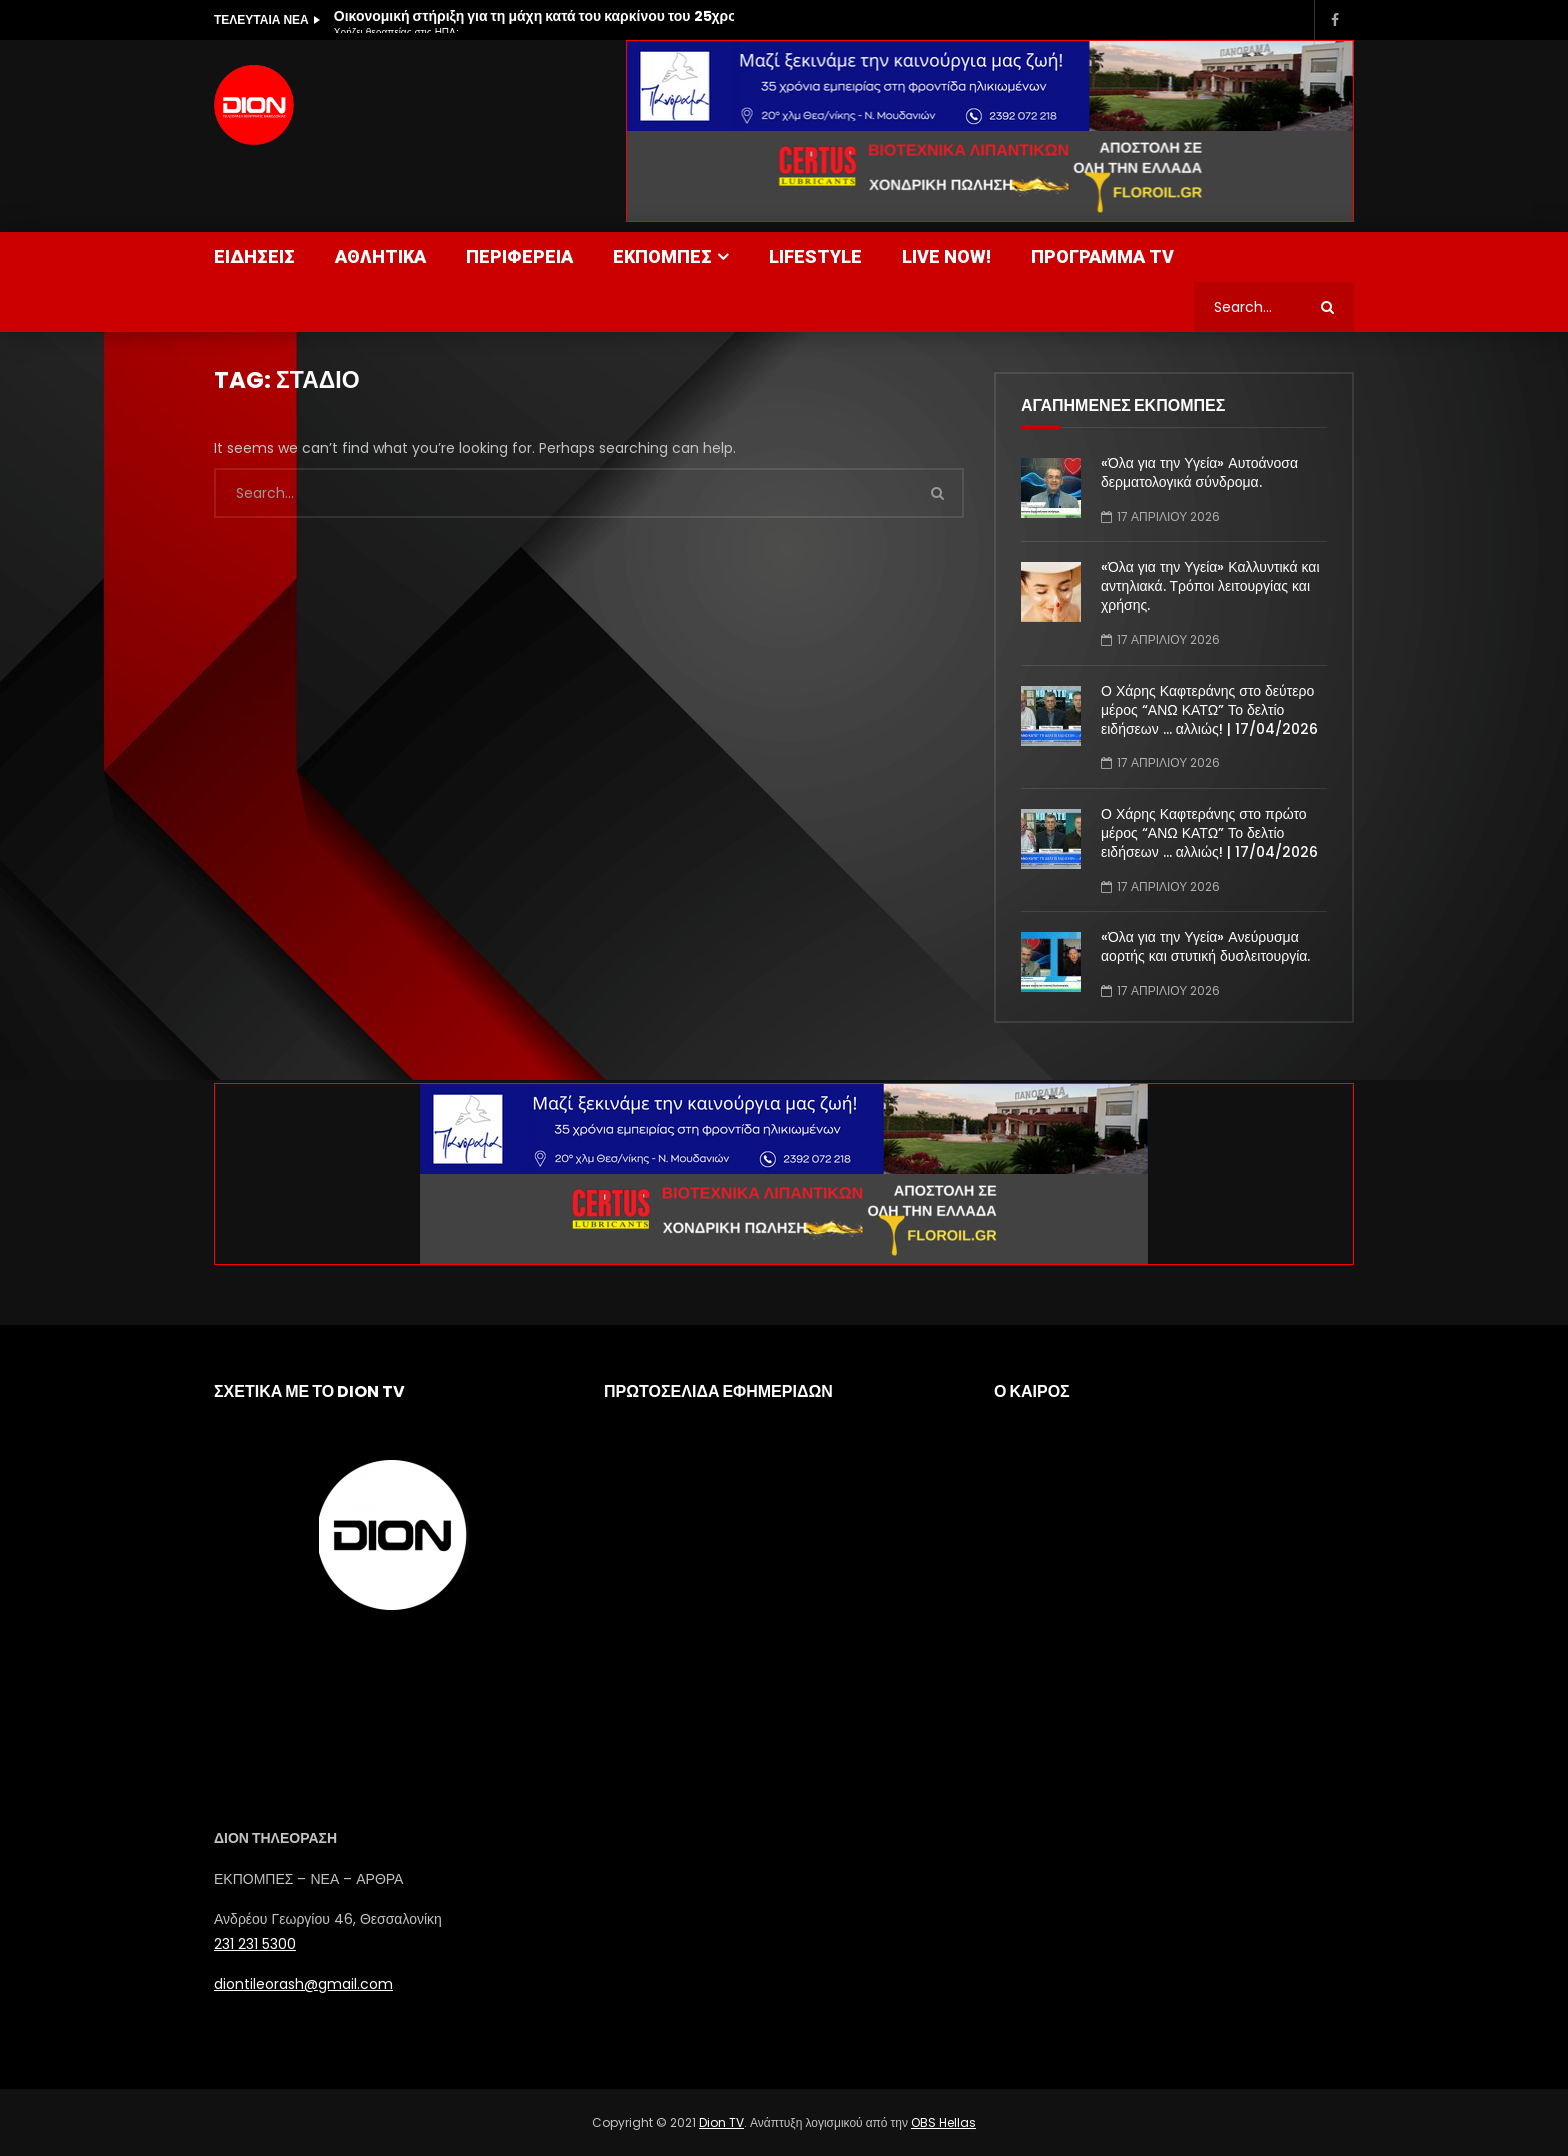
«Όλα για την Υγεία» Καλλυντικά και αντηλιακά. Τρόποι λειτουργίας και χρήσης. (1210, 586)
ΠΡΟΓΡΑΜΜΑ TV (1102, 256)
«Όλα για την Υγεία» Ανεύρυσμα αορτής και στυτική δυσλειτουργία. (1205, 946)
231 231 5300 (255, 1944)
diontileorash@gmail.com (303, 1984)
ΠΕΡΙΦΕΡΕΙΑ (519, 256)
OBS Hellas (943, 2122)
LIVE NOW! (946, 256)
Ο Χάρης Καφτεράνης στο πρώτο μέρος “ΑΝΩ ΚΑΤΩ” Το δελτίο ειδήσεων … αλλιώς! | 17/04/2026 (1209, 833)
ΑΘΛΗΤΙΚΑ (380, 256)
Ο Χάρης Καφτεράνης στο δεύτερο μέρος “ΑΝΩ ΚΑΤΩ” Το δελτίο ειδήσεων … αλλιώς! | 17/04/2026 (1209, 710)
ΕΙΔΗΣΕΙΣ (254, 256)
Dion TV (721, 2122)
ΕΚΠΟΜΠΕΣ (662, 256)
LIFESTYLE (815, 256)
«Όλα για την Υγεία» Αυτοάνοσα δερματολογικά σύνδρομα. (1199, 472)
